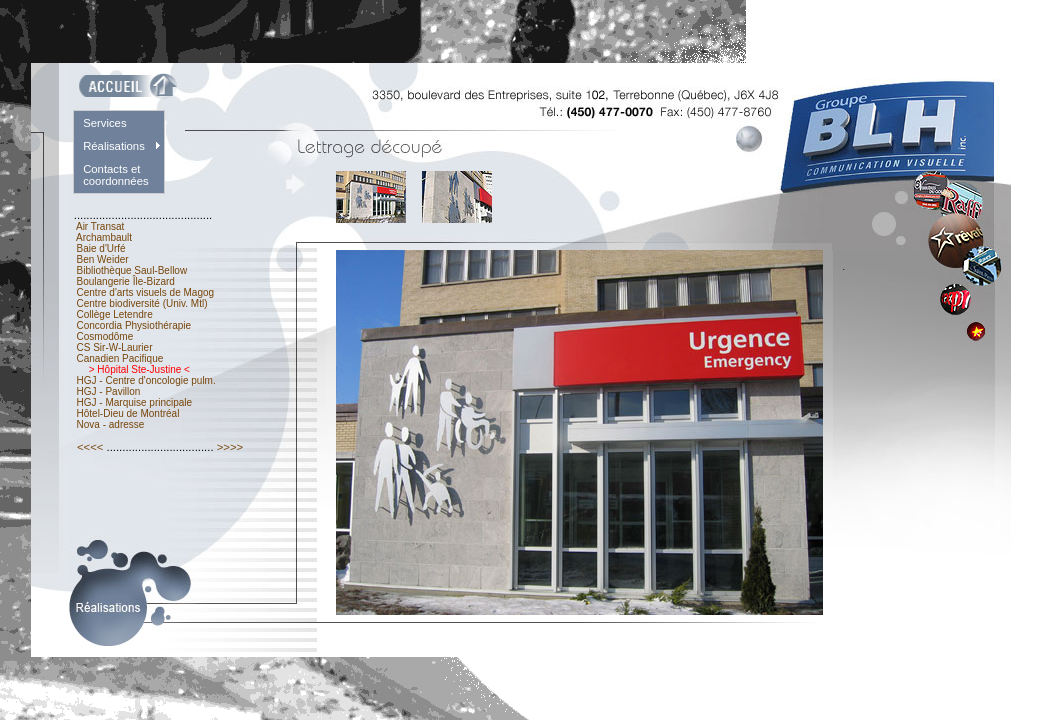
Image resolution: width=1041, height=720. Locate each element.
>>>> (230, 447)
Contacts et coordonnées (116, 175)
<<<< (90, 447)
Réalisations (114, 146)
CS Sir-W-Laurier (115, 347)
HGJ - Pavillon (108, 391)
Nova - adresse (110, 424)
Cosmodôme (105, 336)
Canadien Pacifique (120, 358)
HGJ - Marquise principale (134, 402)
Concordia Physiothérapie (134, 325)
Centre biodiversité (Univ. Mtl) (142, 303)
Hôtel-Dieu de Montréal (128, 413)
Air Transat (100, 226)
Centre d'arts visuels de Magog (145, 292)
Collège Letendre (115, 314)
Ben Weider (103, 259)
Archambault (104, 237)
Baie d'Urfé (101, 248)
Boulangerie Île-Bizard (126, 281)
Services (104, 123)
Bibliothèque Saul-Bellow (132, 270)
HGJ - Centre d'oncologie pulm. (146, 380)
